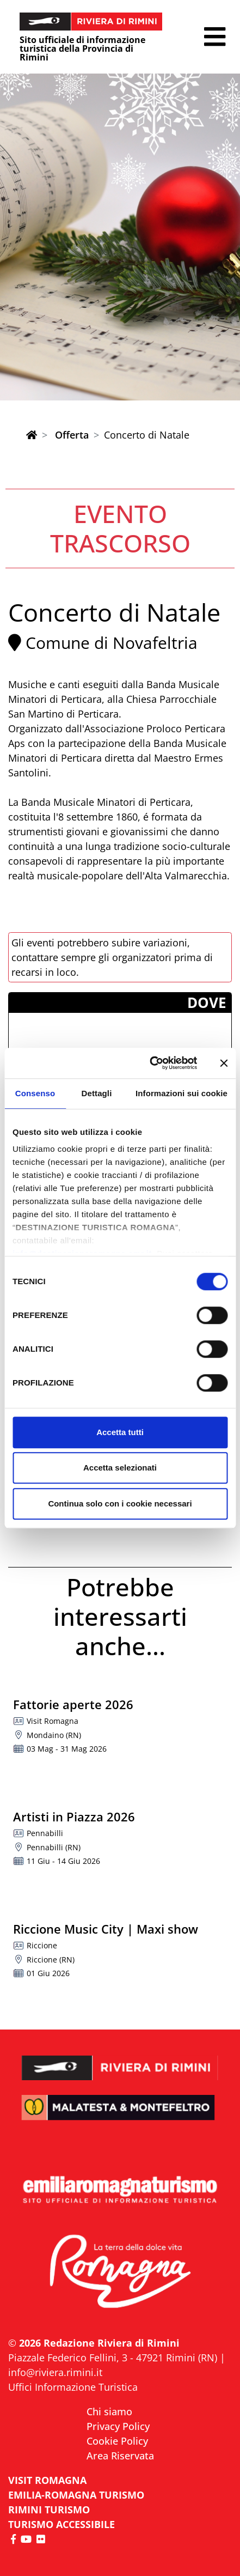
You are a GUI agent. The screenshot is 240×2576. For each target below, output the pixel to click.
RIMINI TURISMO (49, 2509)
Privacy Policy (118, 2426)
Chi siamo (109, 2411)
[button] (214, 37)
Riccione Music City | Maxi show (105, 1929)
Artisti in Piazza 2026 (74, 1816)
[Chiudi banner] (223, 1063)
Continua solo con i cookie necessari (120, 1503)
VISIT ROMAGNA (47, 2480)
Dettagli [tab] (97, 1093)
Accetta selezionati (120, 1467)
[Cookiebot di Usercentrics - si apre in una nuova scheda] (150, 1063)
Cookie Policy (117, 2440)
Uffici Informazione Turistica (73, 2386)
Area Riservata (120, 2455)
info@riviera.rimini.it (55, 2372)
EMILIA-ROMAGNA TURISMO (76, 2494)
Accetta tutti (120, 1432)
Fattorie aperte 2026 (73, 1704)
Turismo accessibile (61, 2524)
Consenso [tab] (35, 1093)
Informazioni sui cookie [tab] (181, 1093)
